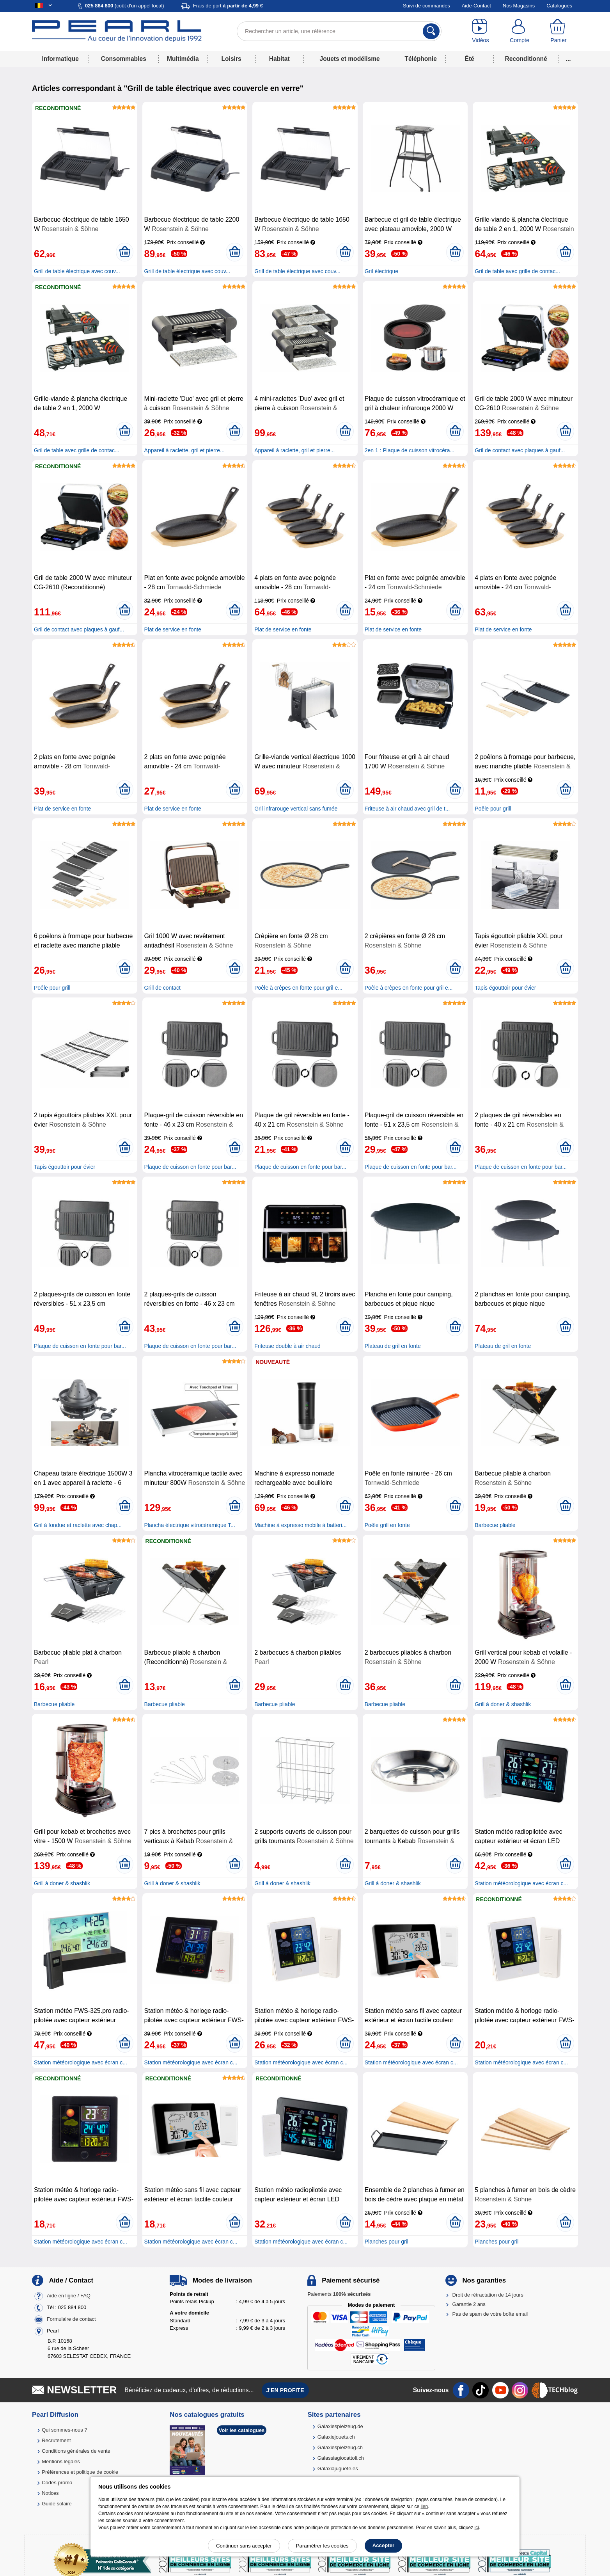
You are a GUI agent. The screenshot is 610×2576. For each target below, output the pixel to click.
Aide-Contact (476, 6)
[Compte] (519, 31)
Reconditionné (526, 58)
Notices (50, 2493)
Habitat (279, 58)
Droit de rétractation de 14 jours (487, 2295)
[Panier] (558, 31)
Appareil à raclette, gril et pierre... (184, 450)
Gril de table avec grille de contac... (517, 271)
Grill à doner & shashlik (503, 1704)
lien (424, 2506)
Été (469, 58)
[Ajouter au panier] (124, 252)
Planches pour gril (386, 2241)
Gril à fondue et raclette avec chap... (78, 1525)
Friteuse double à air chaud (287, 1346)
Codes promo (57, 2482)
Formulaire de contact (71, 2319)
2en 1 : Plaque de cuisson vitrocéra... (409, 450)
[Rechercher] (431, 31)
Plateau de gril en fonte (393, 1346)
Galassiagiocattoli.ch (340, 2458)
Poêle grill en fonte (387, 1525)
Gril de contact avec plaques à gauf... (520, 450)
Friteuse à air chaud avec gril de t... (407, 808)
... (568, 58)
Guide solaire (57, 2504)
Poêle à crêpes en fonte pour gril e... (298, 988)
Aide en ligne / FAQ (68, 2296)
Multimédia (183, 58)
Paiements (339, 2294)
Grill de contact (162, 988)
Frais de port (228, 6)
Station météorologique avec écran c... (521, 1883)
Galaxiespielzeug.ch (340, 2447)
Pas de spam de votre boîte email (490, 2314)
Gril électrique (381, 271)
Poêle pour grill (493, 808)
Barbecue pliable (495, 1525)
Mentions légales (61, 2461)
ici (477, 2527)
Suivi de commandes (426, 6)
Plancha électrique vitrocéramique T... (189, 1525)
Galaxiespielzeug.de (340, 2426)
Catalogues (559, 6)
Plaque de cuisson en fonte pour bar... (190, 1167)
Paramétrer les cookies (322, 2546)
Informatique (60, 58)
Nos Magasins (519, 6)
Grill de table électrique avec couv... (77, 271)
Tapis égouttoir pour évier (505, 988)
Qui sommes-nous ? (64, 2430)
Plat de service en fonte (172, 629)
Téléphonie (421, 58)
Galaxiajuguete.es (337, 2468)
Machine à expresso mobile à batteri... (300, 1525)
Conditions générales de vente (76, 2451)
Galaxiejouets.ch (336, 2437)
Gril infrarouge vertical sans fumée (295, 808)
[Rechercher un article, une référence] (339, 31)
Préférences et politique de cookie (80, 2472)
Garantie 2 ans (469, 2304)
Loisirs (231, 58)
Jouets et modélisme (349, 58)
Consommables (123, 58)
